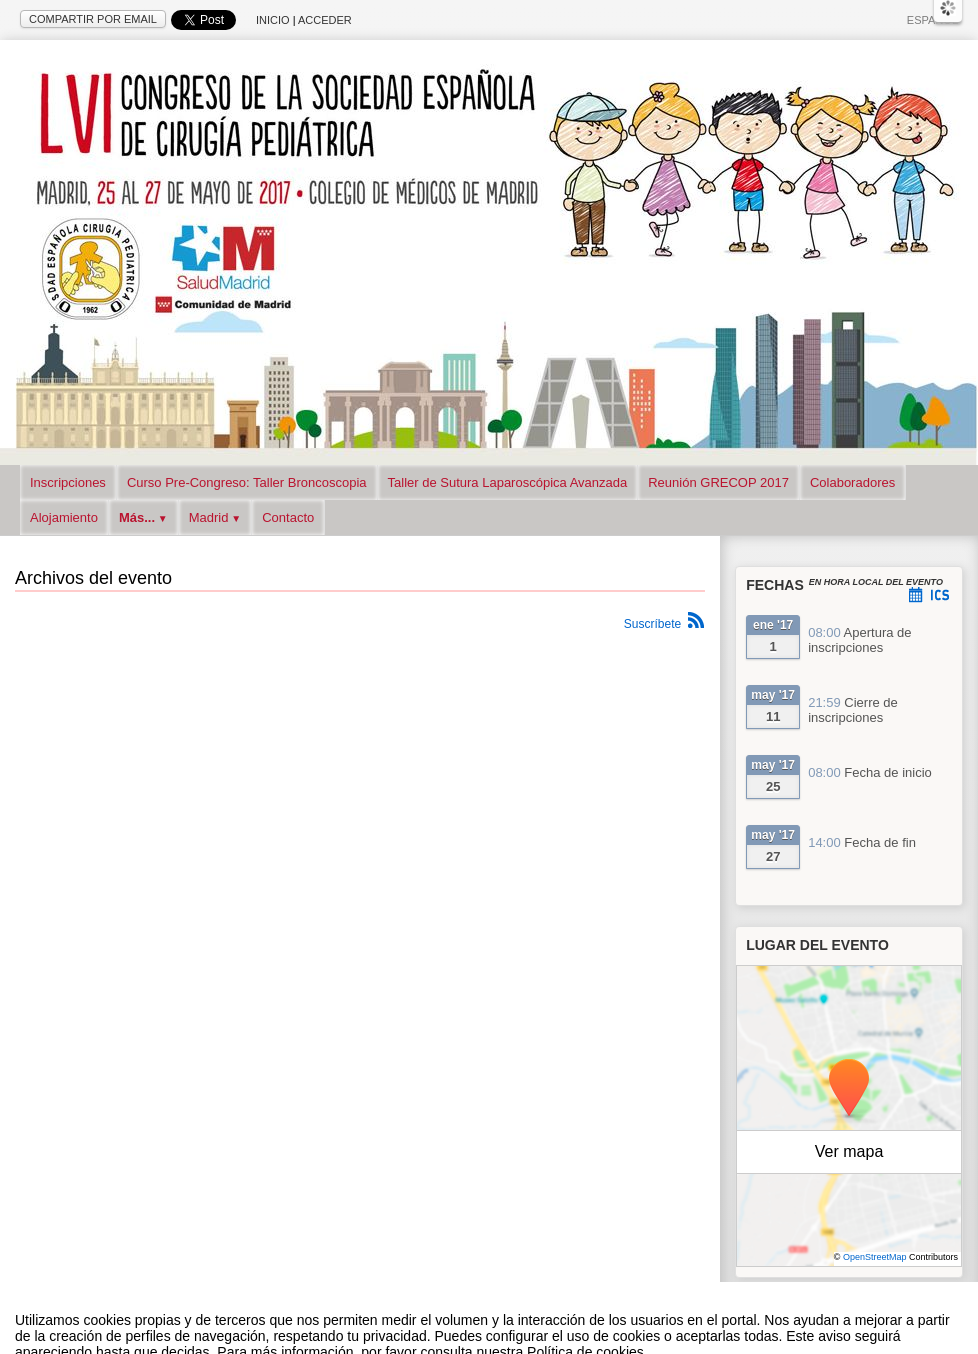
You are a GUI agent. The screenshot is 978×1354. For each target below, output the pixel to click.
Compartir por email (93, 19)
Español (932, 20)
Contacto (288, 517)
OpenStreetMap (875, 1257)
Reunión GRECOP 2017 (718, 482)
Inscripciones (68, 482)
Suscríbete (652, 624)
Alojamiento (64, 517)
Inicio (273, 20)
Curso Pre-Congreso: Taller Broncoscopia (247, 482)
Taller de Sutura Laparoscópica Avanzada (508, 482)
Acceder (325, 20)
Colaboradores (852, 482)
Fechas (775, 585)
